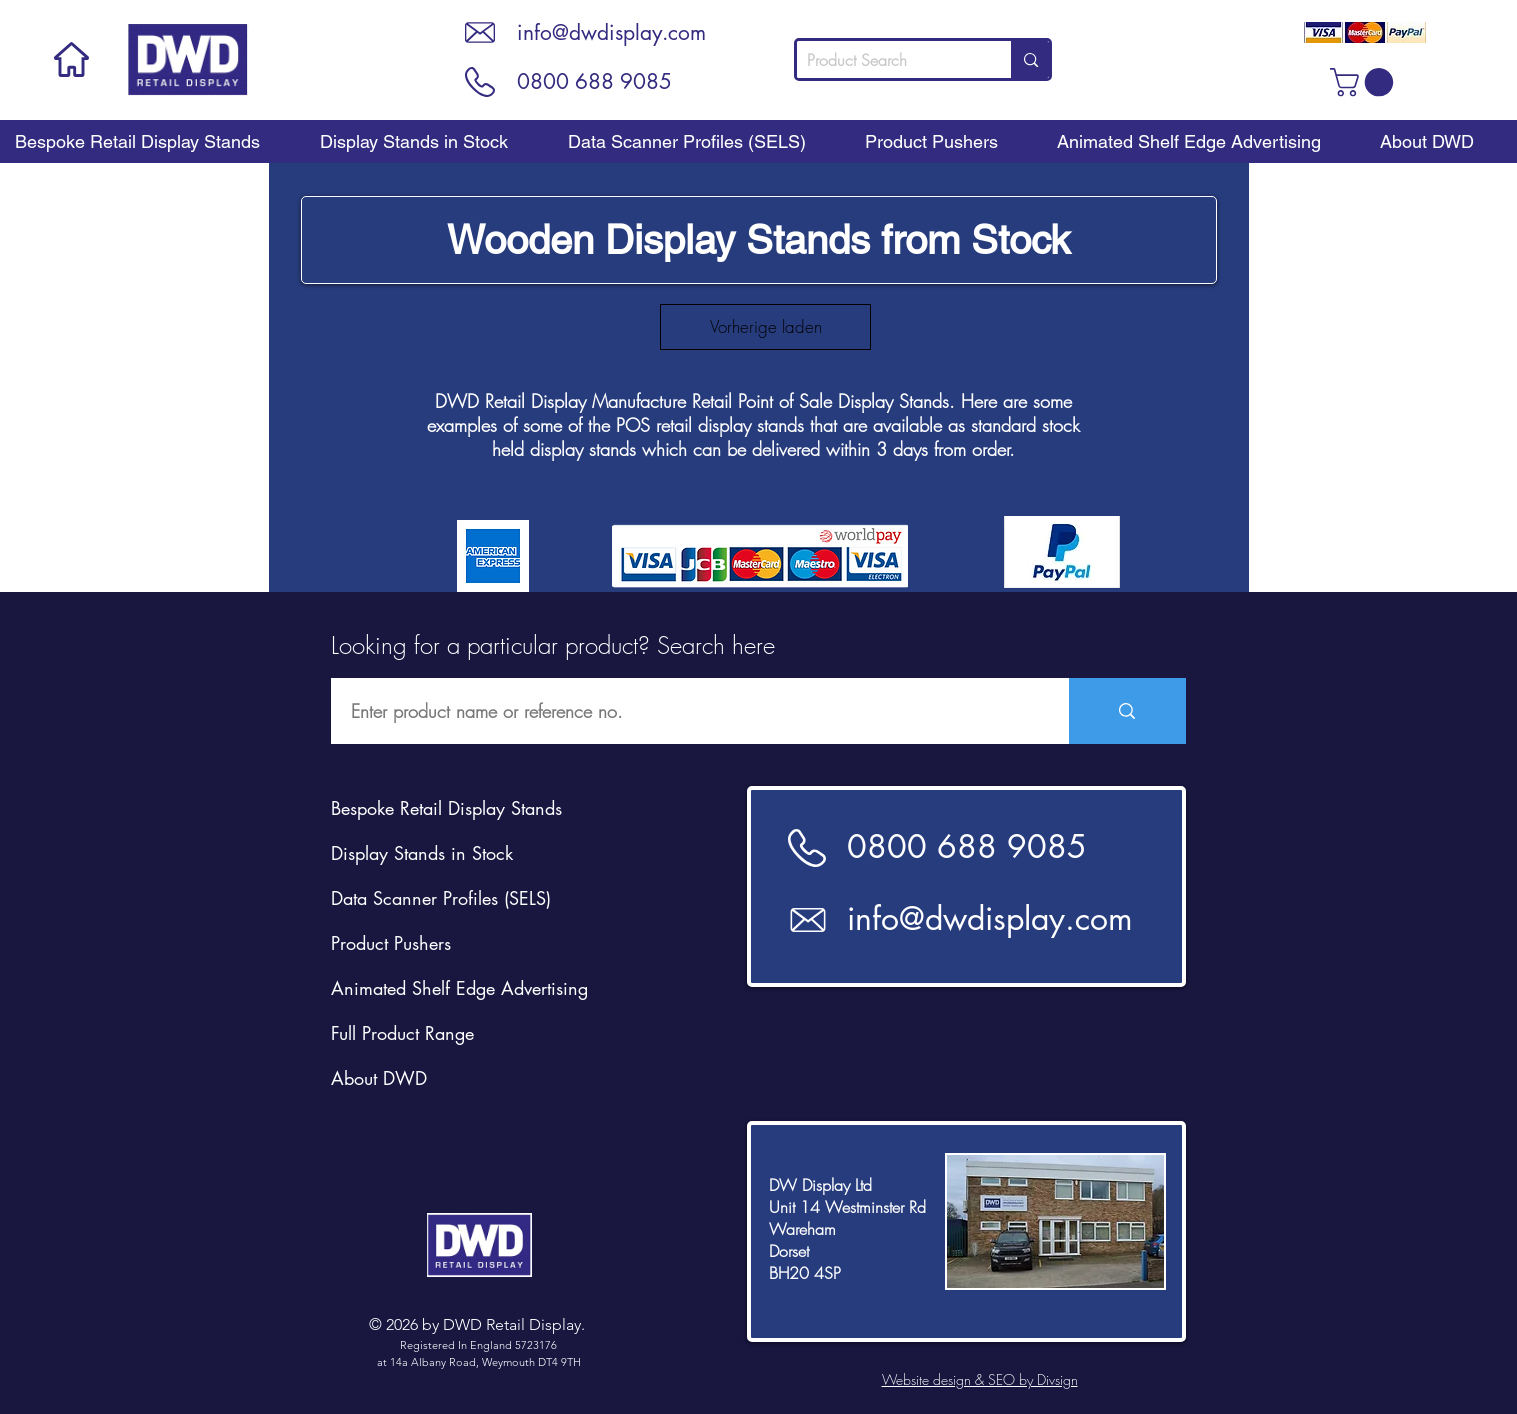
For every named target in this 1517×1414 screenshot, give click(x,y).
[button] (1365, 82)
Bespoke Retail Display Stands (446, 808)
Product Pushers (391, 943)
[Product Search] (888, 60)
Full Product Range (402, 1033)
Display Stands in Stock (422, 853)
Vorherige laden (766, 326)
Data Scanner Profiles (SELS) (441, 898)
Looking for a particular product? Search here (553, 645)
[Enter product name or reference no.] (689, 711)
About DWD (379, 1078)
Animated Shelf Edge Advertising (459, 988)
